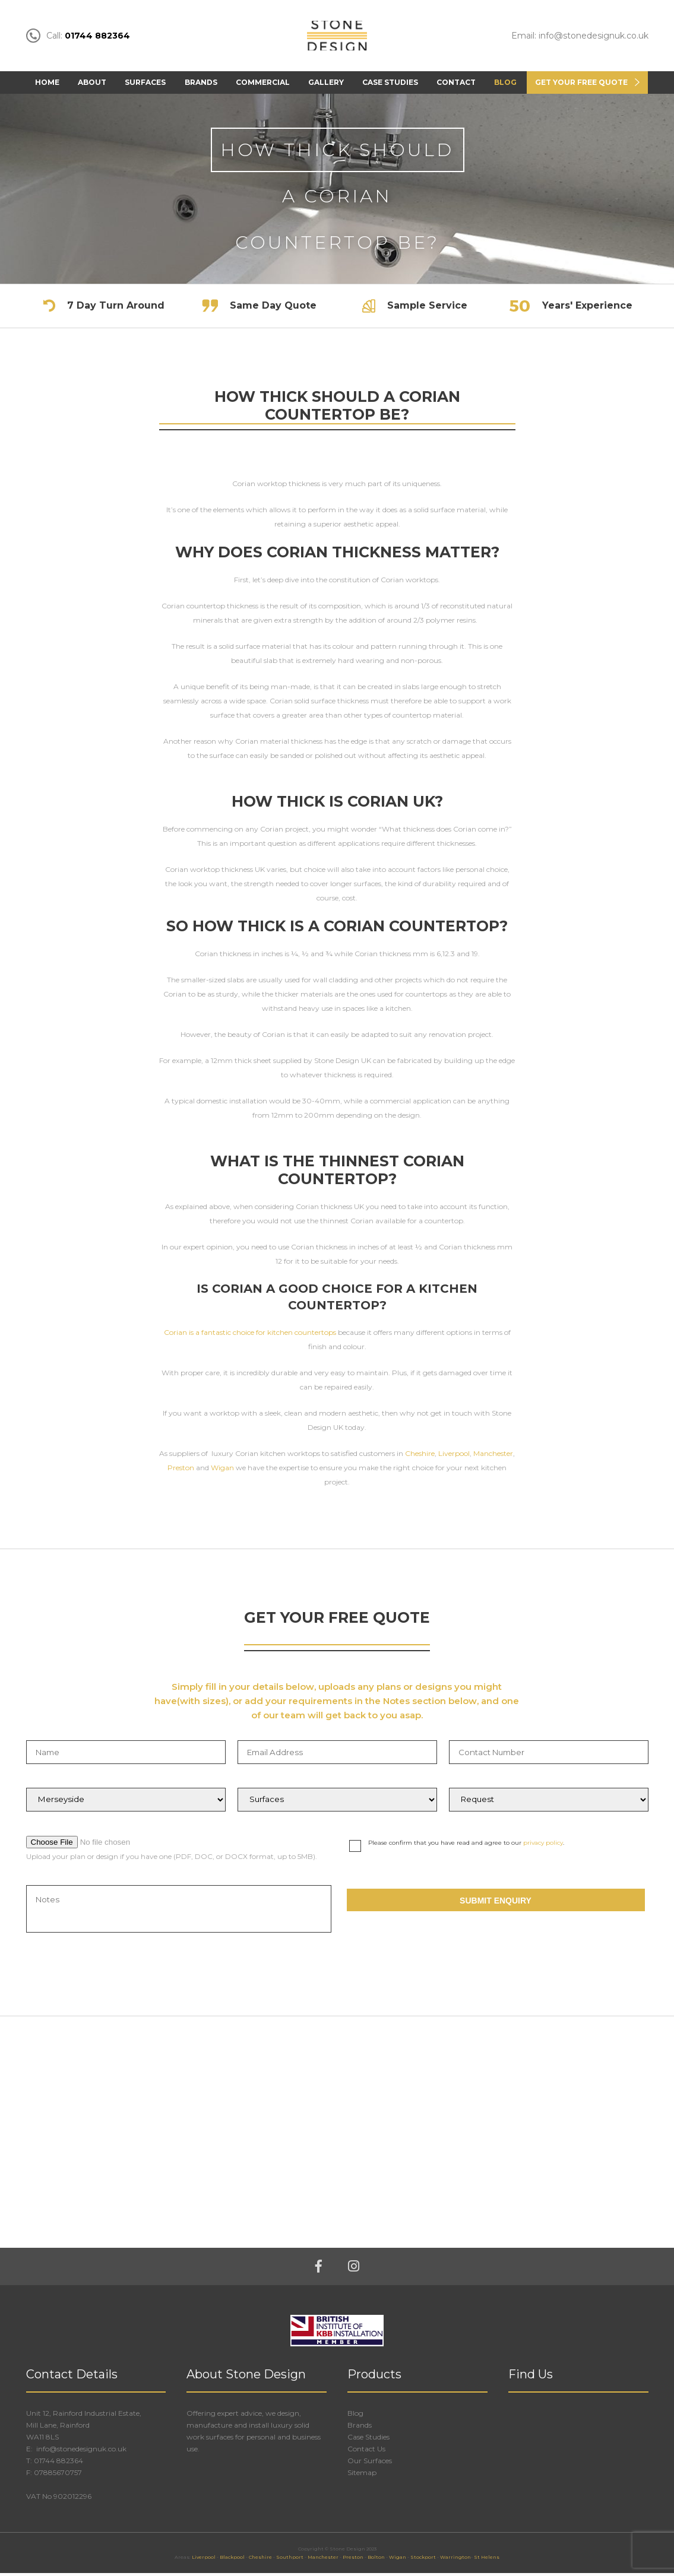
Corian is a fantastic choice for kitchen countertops (250, 1335)
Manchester (493, 1456)
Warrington (455, 2560)
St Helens (486, 2560)
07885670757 (58, 2475)
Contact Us (366, 2451)
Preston (180, 1470)
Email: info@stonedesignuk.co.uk (579, 37)
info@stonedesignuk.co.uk (80, 2451)
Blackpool (232, 2560)
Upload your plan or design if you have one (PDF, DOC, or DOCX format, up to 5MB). (171, 1859)
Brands (201, 85)
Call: (78, 37)
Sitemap (361, 2475)
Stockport (423, 2560)
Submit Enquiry (495, 1903)
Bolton (376, 2560)
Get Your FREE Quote (581, 85)
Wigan (222, 1470)
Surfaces (145, 85)
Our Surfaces (369, 2463)
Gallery (326, 85)
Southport (289, 2560)
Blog (505, 85)
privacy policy (543, 1845)
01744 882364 (58, 2463)
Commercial (263, 85)
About (92, 85)
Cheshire (420, 1456)
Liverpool (454, 1456)
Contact (456, 85)
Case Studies (390, 85)
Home (47, 85)
